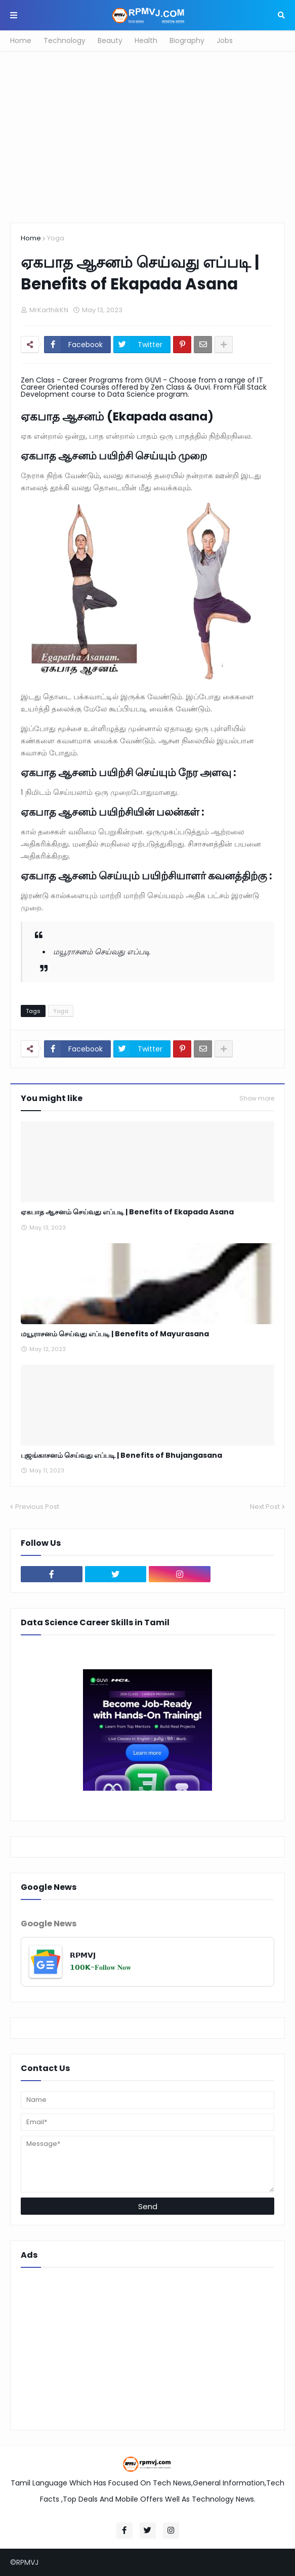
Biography (187, 40)
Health (146, 40)
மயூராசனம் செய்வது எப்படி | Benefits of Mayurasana (115, 1334)
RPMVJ (27, 2562)
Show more (256, 1098)
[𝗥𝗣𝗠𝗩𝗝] (147, 1961)
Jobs (225, 40)
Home (20, 40)
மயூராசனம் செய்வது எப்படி (101, 951)
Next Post (265, 1506)
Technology (65, 40)
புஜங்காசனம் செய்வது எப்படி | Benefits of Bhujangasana (121, 1455)
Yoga (55, 238)
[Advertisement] (147, 136)
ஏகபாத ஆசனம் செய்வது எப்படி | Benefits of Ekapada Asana (127, 1212)
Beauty (110, 40)
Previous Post (37, 1506)
